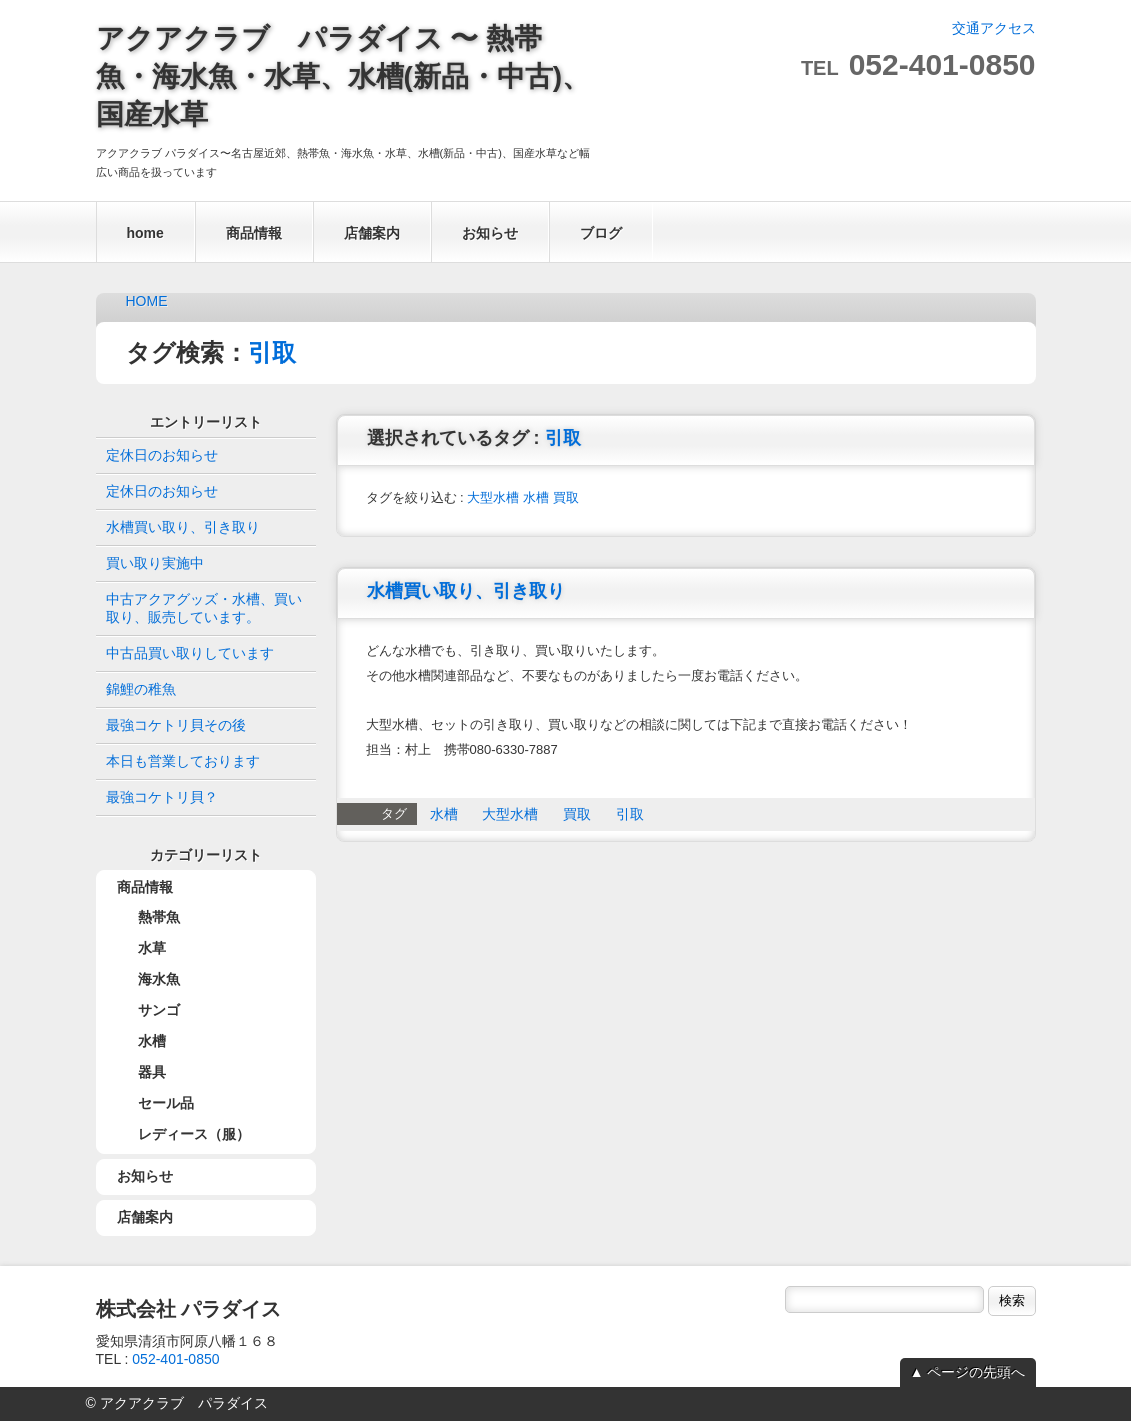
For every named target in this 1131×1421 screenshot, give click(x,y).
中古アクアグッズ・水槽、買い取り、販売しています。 (204, 608)
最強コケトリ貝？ (162, 797)
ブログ (601, 233)
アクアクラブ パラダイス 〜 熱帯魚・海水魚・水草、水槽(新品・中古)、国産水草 (343, 76)
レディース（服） (194, 1134)
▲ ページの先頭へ (968, 1372)
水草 (152, 948)
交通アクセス (994, 28)
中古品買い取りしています (190, 653)
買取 (566, 497)
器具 (152, 1072)
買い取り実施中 (155, 563)
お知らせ (490, 233)
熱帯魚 (159, 917)
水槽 (536, 497)
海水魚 (159, 979)
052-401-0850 (175, 1359)
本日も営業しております (183, 761)
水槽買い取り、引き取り (466, 591)
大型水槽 (493, 497)
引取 (272, 352)
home (145, 233)
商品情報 (254, 233)
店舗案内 (372, 233)
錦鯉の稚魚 (141, 689)
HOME (147, 301)
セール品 (166, 1103)
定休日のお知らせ (162, 455)
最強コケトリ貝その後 (176, 725)
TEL (918, 68)
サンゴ (159, 1010)
